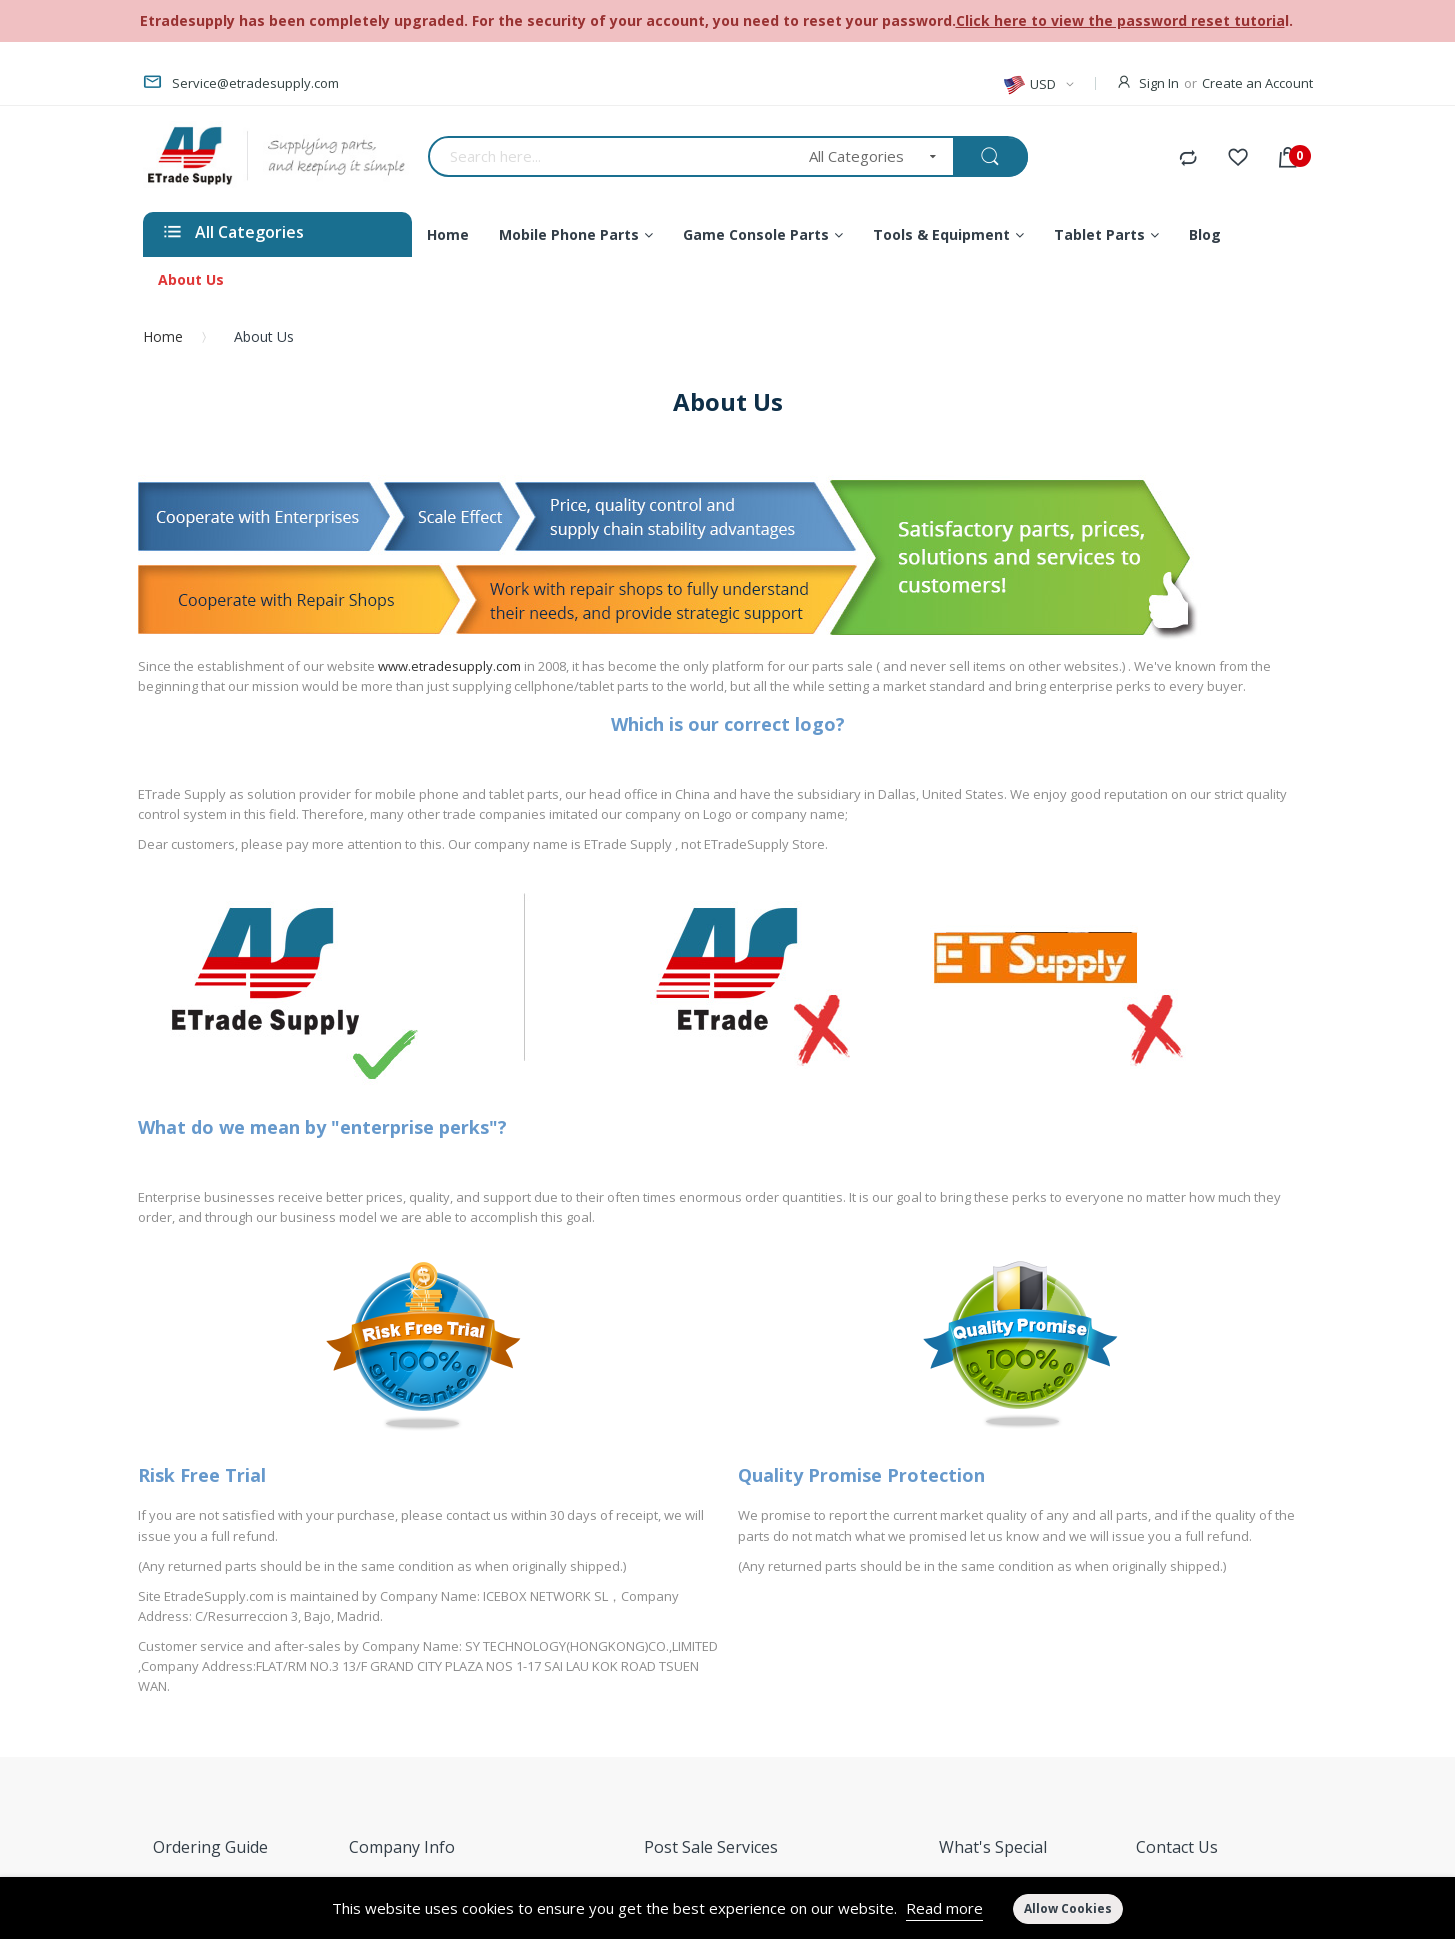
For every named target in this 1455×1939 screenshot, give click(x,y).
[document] (727, 1908)
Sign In (1159, 83)
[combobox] (612, 156)
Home (163, 336)
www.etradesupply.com (449, 666)
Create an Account (1257, 83)
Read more (944, 1908)
